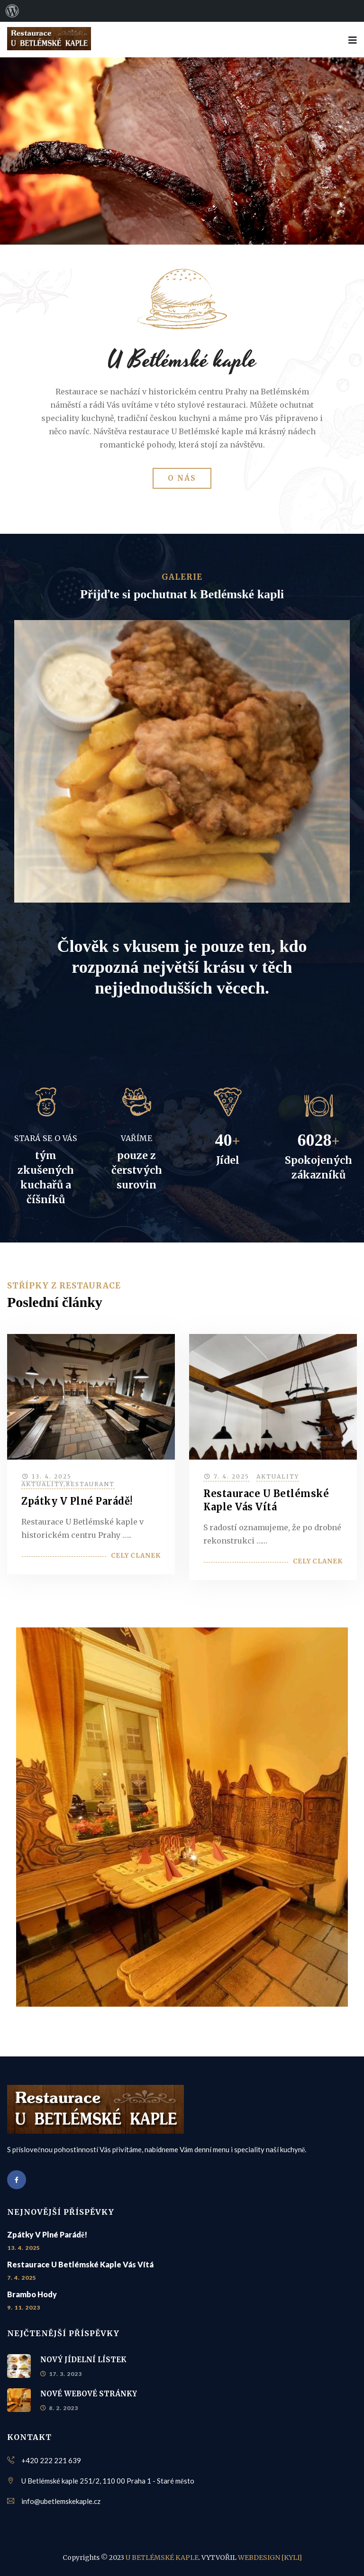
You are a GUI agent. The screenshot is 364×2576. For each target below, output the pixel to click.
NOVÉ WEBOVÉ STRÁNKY (88, 2393)
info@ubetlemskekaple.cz (60, 2501)
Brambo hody (32, 2294)
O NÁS (182, 478)
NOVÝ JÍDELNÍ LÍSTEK (83, 2359)
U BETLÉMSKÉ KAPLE (162, 2557)
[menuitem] (12, 11)
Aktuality (42, 1484)
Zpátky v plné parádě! (77, 1501)
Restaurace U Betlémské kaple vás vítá (80, 2264)
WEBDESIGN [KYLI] (270, 2557)
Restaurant (90, 1484)
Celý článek (136, 1556)
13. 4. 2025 (52, 1476)
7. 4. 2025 (231, 1476)
